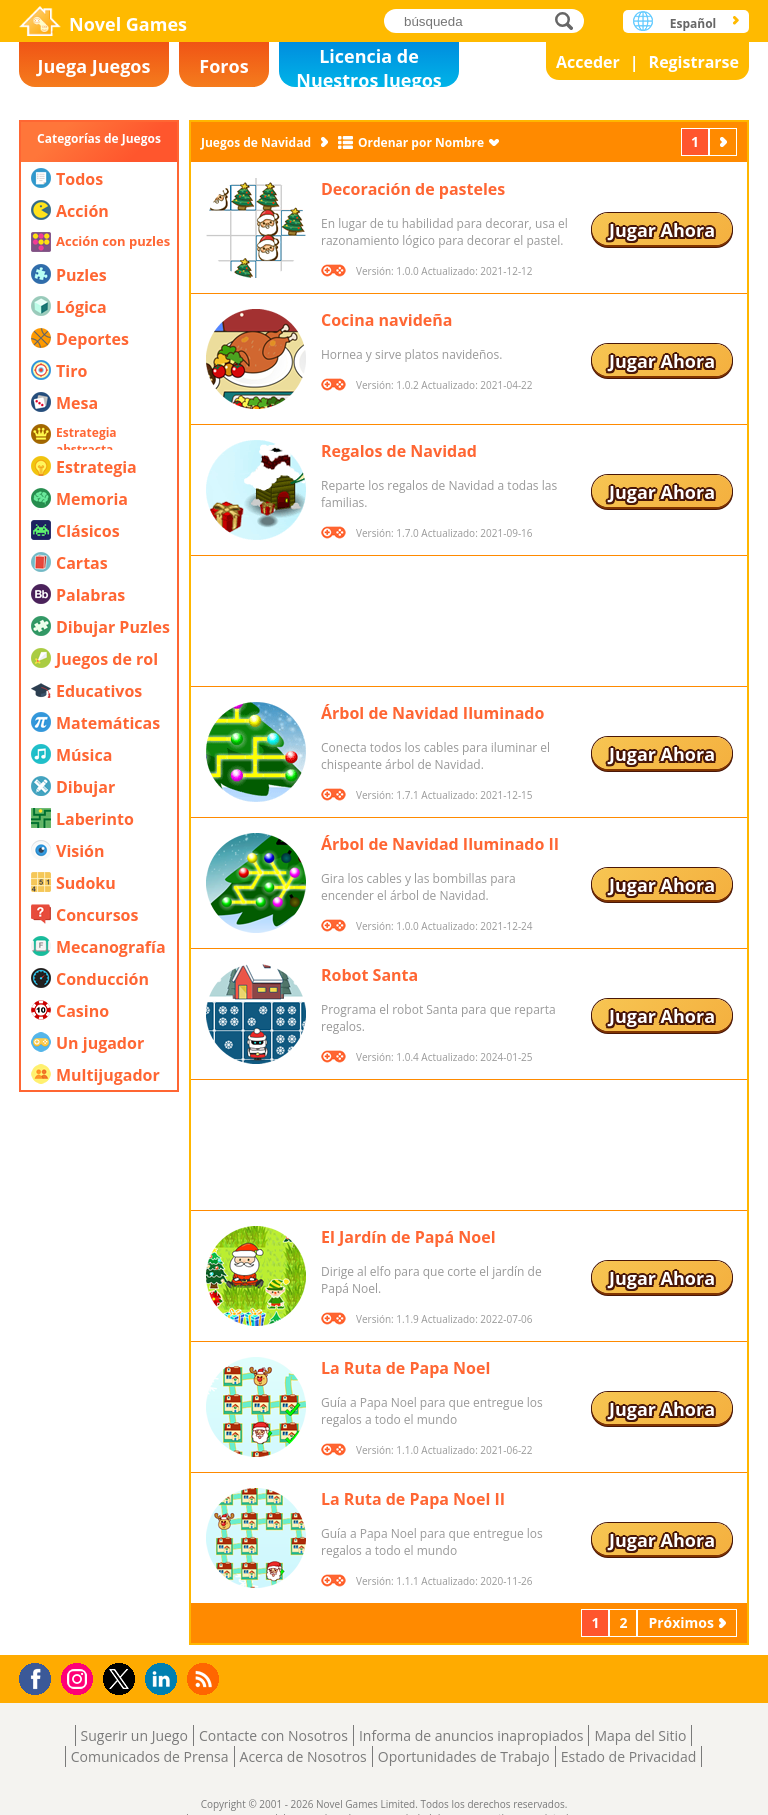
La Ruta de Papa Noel (405, 1368)
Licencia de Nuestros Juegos (369, 65)
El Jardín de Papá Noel (408, 1237)
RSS (205, 1678)
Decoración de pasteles (413, 189)
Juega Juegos (94, 66)
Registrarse (694, 62)
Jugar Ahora (662, 230)
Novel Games (128, 24)
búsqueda (569, 20)
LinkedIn (164, 1679)
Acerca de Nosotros (303, 1756)
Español (693, 23)
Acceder (588, 62)
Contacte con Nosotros (273, 1735)
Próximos (725, 141)
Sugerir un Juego (134, 1735)
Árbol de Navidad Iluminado (432, 713)
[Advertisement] (99, 1345)
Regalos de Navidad (399, 451)
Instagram (80, 1677)
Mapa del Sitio (640, 1735)
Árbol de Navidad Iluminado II (440, 844)
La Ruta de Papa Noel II (413, 1499)
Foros (223, 66)
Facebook (40, 1676)
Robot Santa (369, 975)
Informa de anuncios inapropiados (471, 1735)
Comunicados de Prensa (150, 1756)
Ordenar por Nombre (421, 142)
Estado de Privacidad (629, 1756)
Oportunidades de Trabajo (464, 1756)
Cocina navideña (386, 320)
